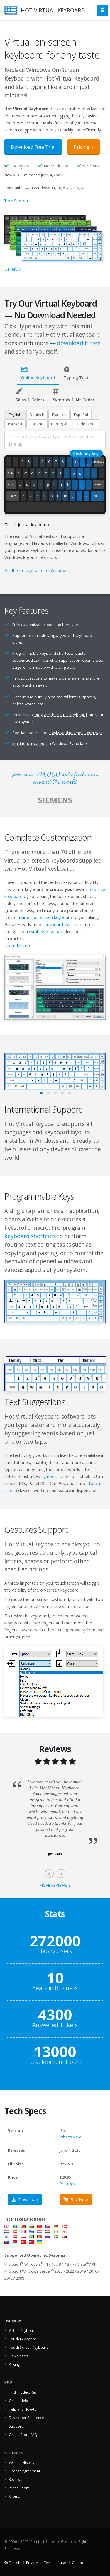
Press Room (19, 2488)
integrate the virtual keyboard (60, 714)
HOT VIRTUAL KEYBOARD (53, 10)
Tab (10, 473)
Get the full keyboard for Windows (36, 570)
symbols (49, 1476)
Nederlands (86, 423)
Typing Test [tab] (76, 373)
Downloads (18, 2355)
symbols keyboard (47, 931)
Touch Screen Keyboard (29, 2347)
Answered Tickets (55, 2025)
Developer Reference (26, 2417)
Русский (15, 423)
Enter (98, 484)
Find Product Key (23, 2392)
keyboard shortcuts (30, 1236)
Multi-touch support (29, 743)
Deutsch (37, 414)
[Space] (55, 507)
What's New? (71, 2136)
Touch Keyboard (22, 2338)
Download (25, 2199)
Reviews (15, 2479)
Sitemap (16, 2496)
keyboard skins (59, 924)
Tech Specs (14, 200)
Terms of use (55, 2562)
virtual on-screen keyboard (46, 917)
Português (60, 423)
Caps (11, 484)
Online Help (18, 2400)
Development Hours (55, 2062)
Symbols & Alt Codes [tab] (74, 395)
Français (59, 414)
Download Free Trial (33, 147)
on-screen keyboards (50, 860)
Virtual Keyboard (23, 2330)
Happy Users (55, 1951)
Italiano (37, 423)
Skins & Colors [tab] (30, 395)
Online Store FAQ (23, 2434)
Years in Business (55, 1988)
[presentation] (49, 1873)
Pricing (81, 147)
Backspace (98, 461)
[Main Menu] (102, 10)
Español (81, 414)
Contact (78, 2562)
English (15, 414)
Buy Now (75, 2199)
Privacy (32, 2562)
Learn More (15, 945)
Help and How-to (23, 2409)
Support (16, 2426)
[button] (41, 1093)
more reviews (53, 1885)
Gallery (11, 269)
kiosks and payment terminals (75, 732)
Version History (22, 2462)
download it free (79, 343)
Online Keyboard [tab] (38, 373)
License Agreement (24, 2471)
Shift (12, 496)
